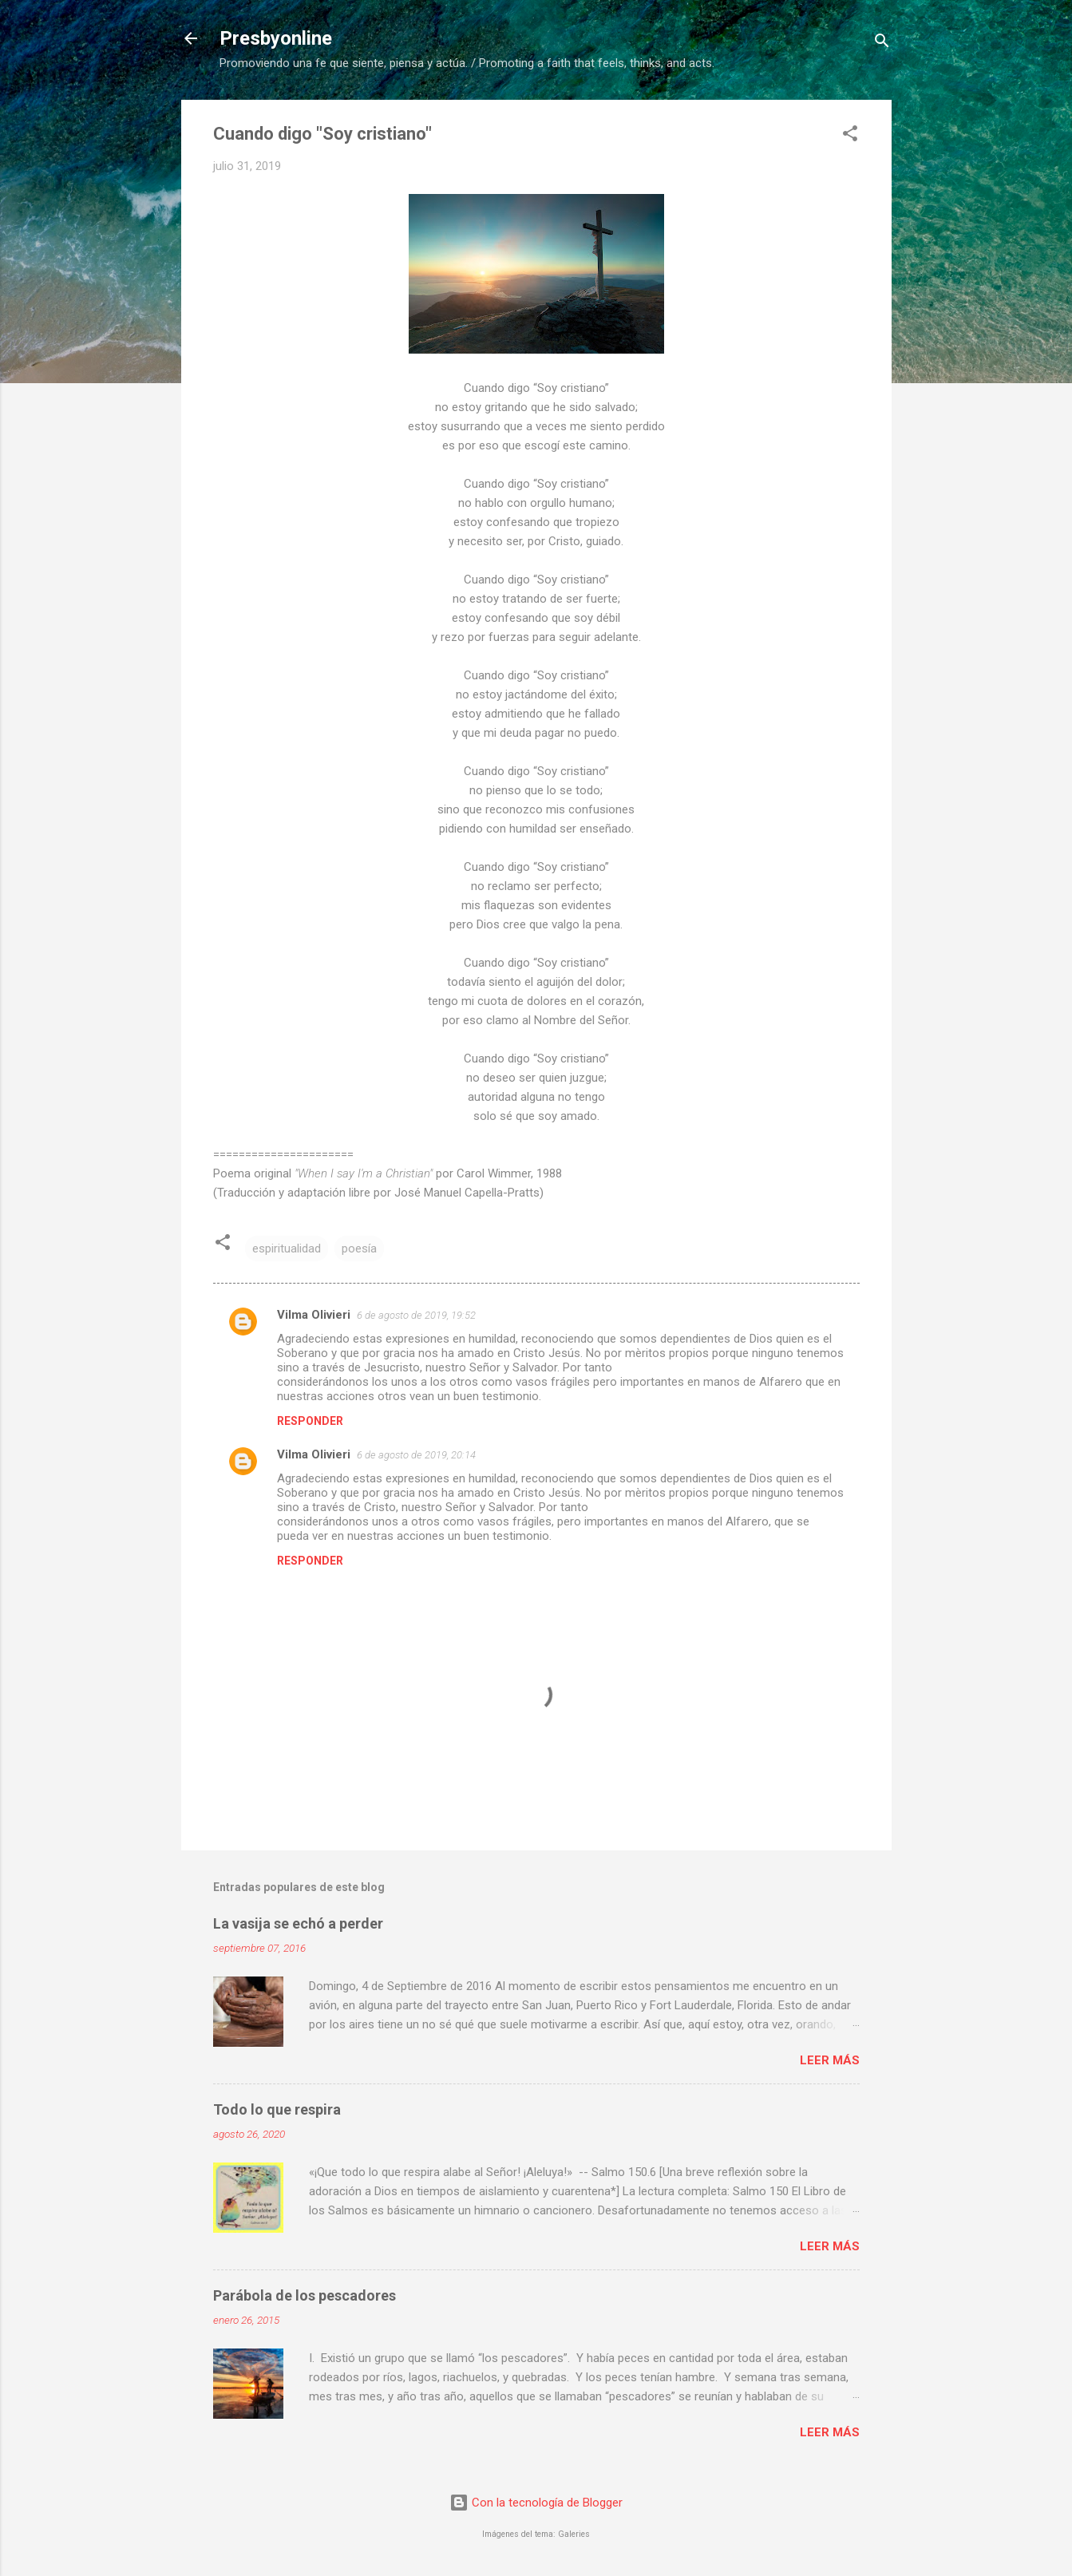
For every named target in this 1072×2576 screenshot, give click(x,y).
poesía (359, 1248)
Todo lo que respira (277, 2109)
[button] (850, 136)
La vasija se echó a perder (298, 1923)
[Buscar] (882, 43)
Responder (310, 1421)
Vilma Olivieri (313, 1315)
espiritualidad (286, 1248)
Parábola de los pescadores (304, 2295)
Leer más (830, 2060)
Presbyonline (276, 38)
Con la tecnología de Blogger (536, 2502)
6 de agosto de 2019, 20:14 (416, 1455)
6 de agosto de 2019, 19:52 (416, 1315)
